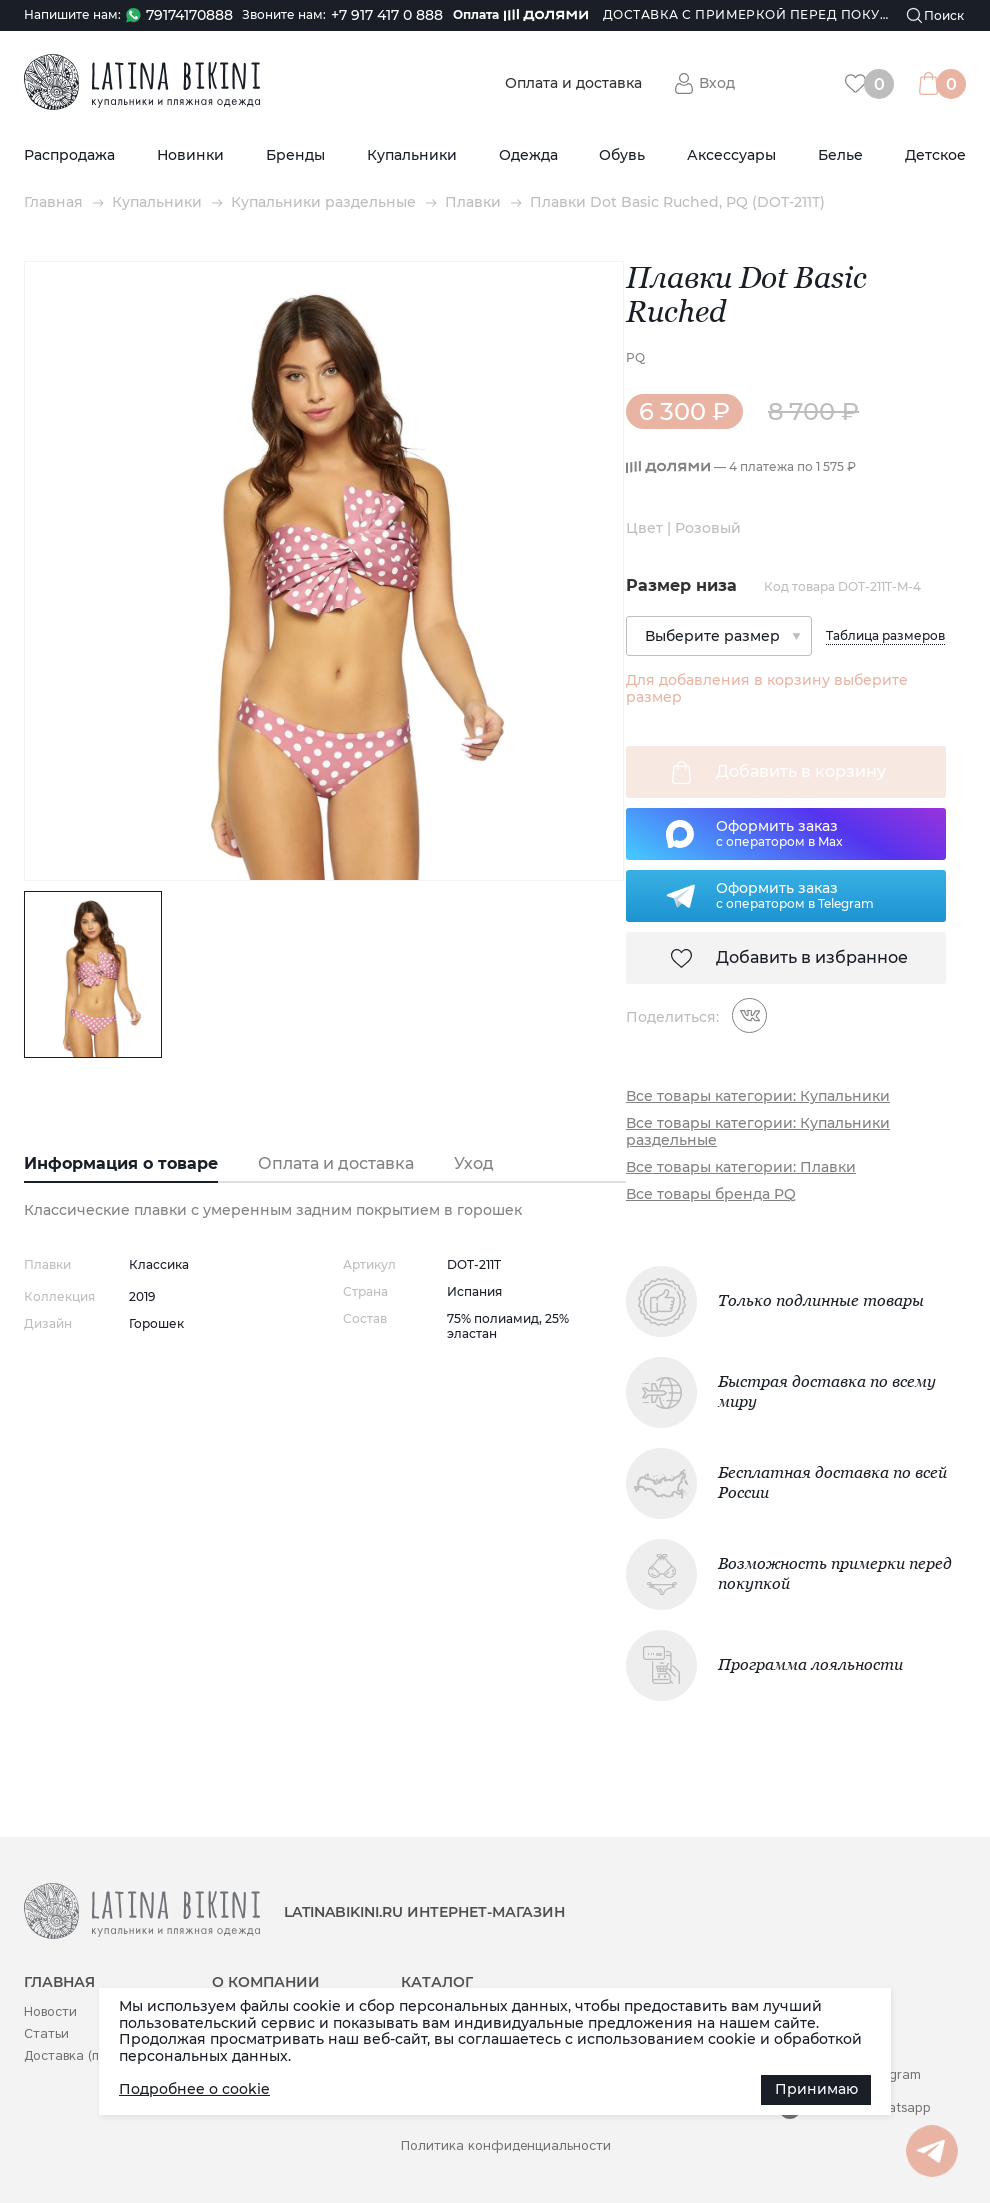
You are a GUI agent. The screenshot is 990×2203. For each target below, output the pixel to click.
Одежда (528, 155)
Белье (840, 155)
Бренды (295, 155)
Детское (935, 155)
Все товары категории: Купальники (758, 1096)
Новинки (190, 155)
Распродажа (69, 155)
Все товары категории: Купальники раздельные (758, 1132)
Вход (717, 83)
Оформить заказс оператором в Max (779, 833)
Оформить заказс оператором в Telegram (795, 895)
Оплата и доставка (573, 83)
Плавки (473, 202)
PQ (635, 357)
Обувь (622, 155)
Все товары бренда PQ (711, 1194)
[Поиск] (936, 15)
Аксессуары (731, 155)
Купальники (412, 155)
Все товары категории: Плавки (741, 1167)
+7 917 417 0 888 (387, 15)
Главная (53, 202)
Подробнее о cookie (194, 2089)
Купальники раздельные (323, 202)
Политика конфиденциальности (506, 2145)
